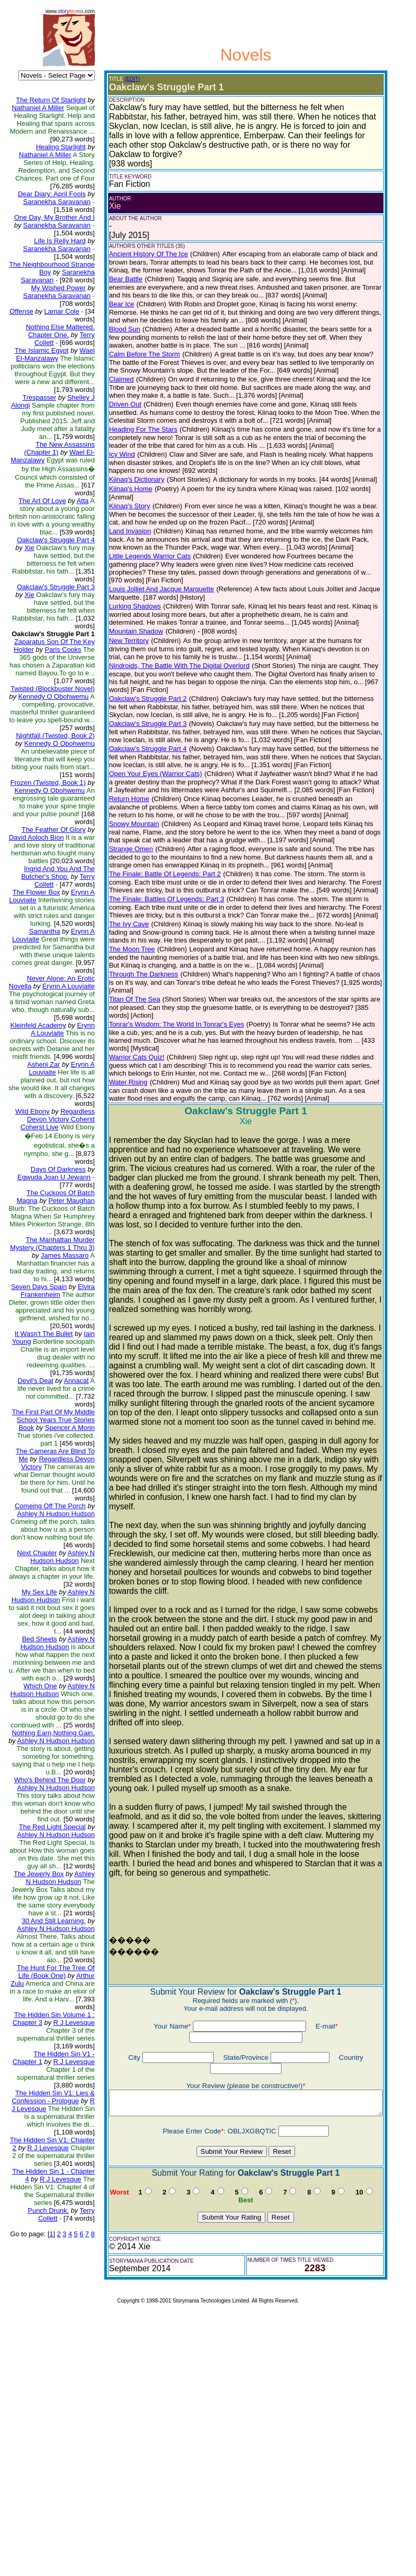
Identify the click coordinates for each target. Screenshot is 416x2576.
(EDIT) (121, 79)
